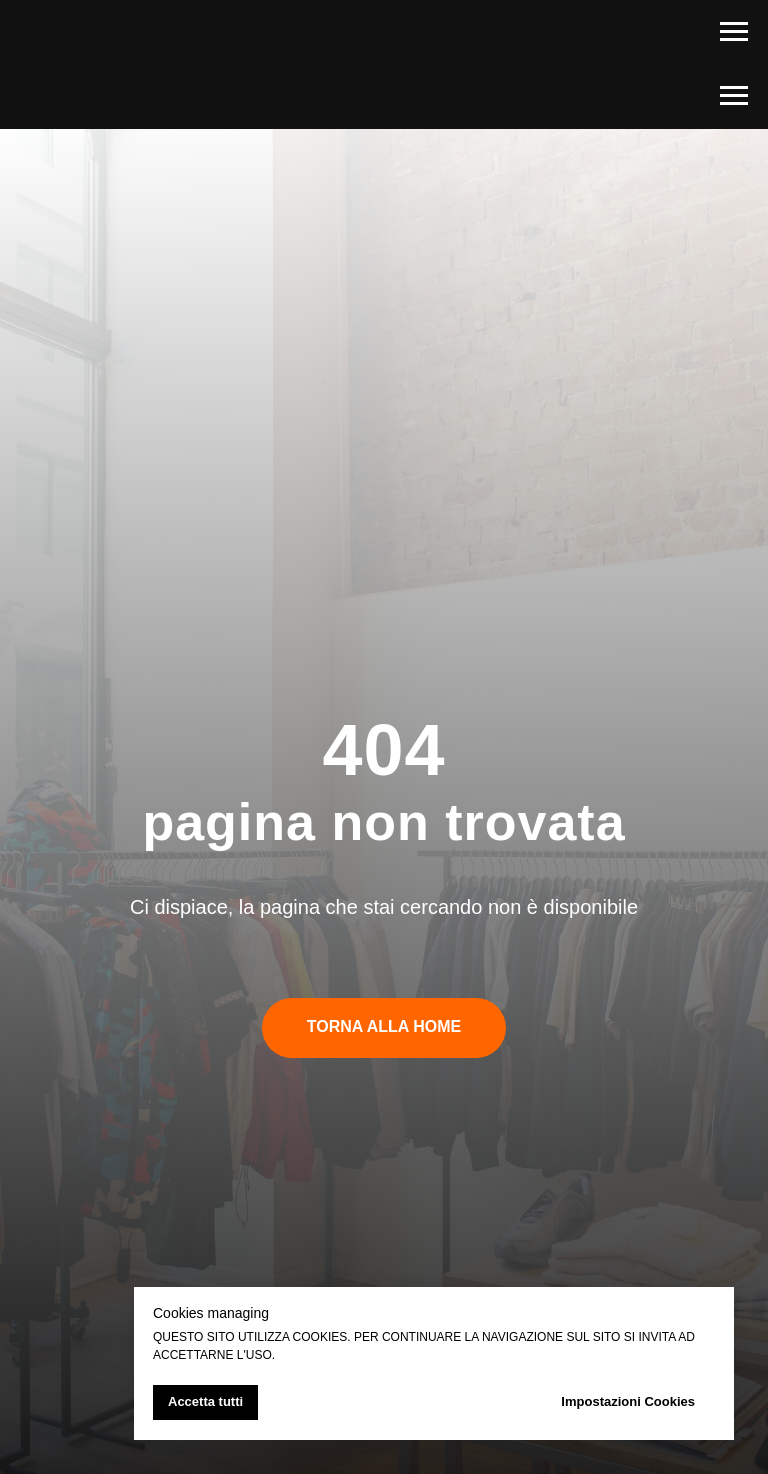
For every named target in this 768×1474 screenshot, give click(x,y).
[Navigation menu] (734, 32)
